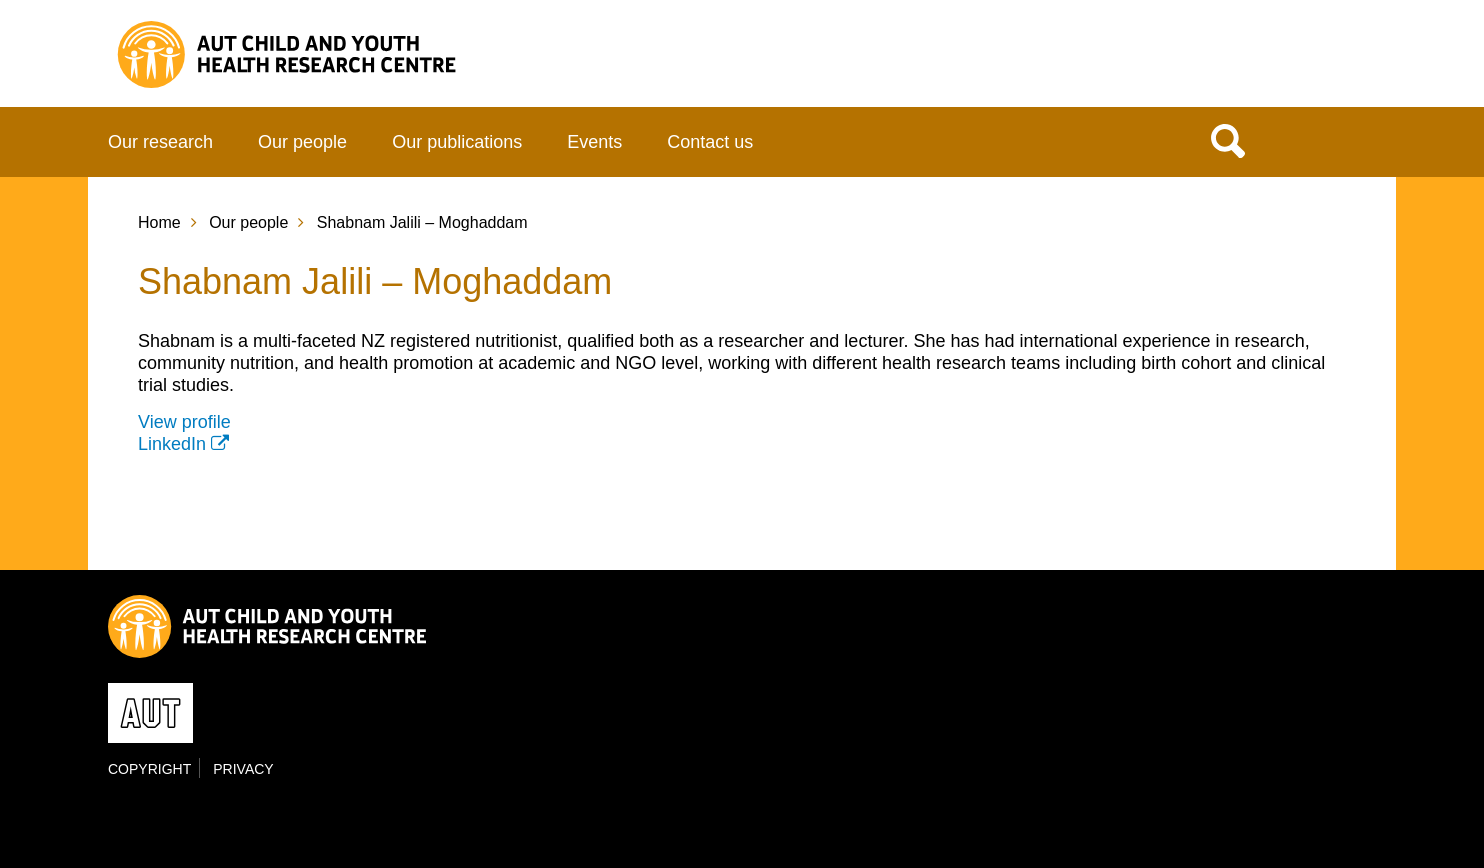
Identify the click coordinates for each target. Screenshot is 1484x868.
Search (1228, 140)
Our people (302, 142)
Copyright (149, 769)
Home (159, 222)
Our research (160, 142)
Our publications (457, 142)
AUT (1335, 61)
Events (594, 142)
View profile (184, 422)
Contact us (710, 142)
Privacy (243, 769)
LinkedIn (172, 444)
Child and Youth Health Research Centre (300, 54)
